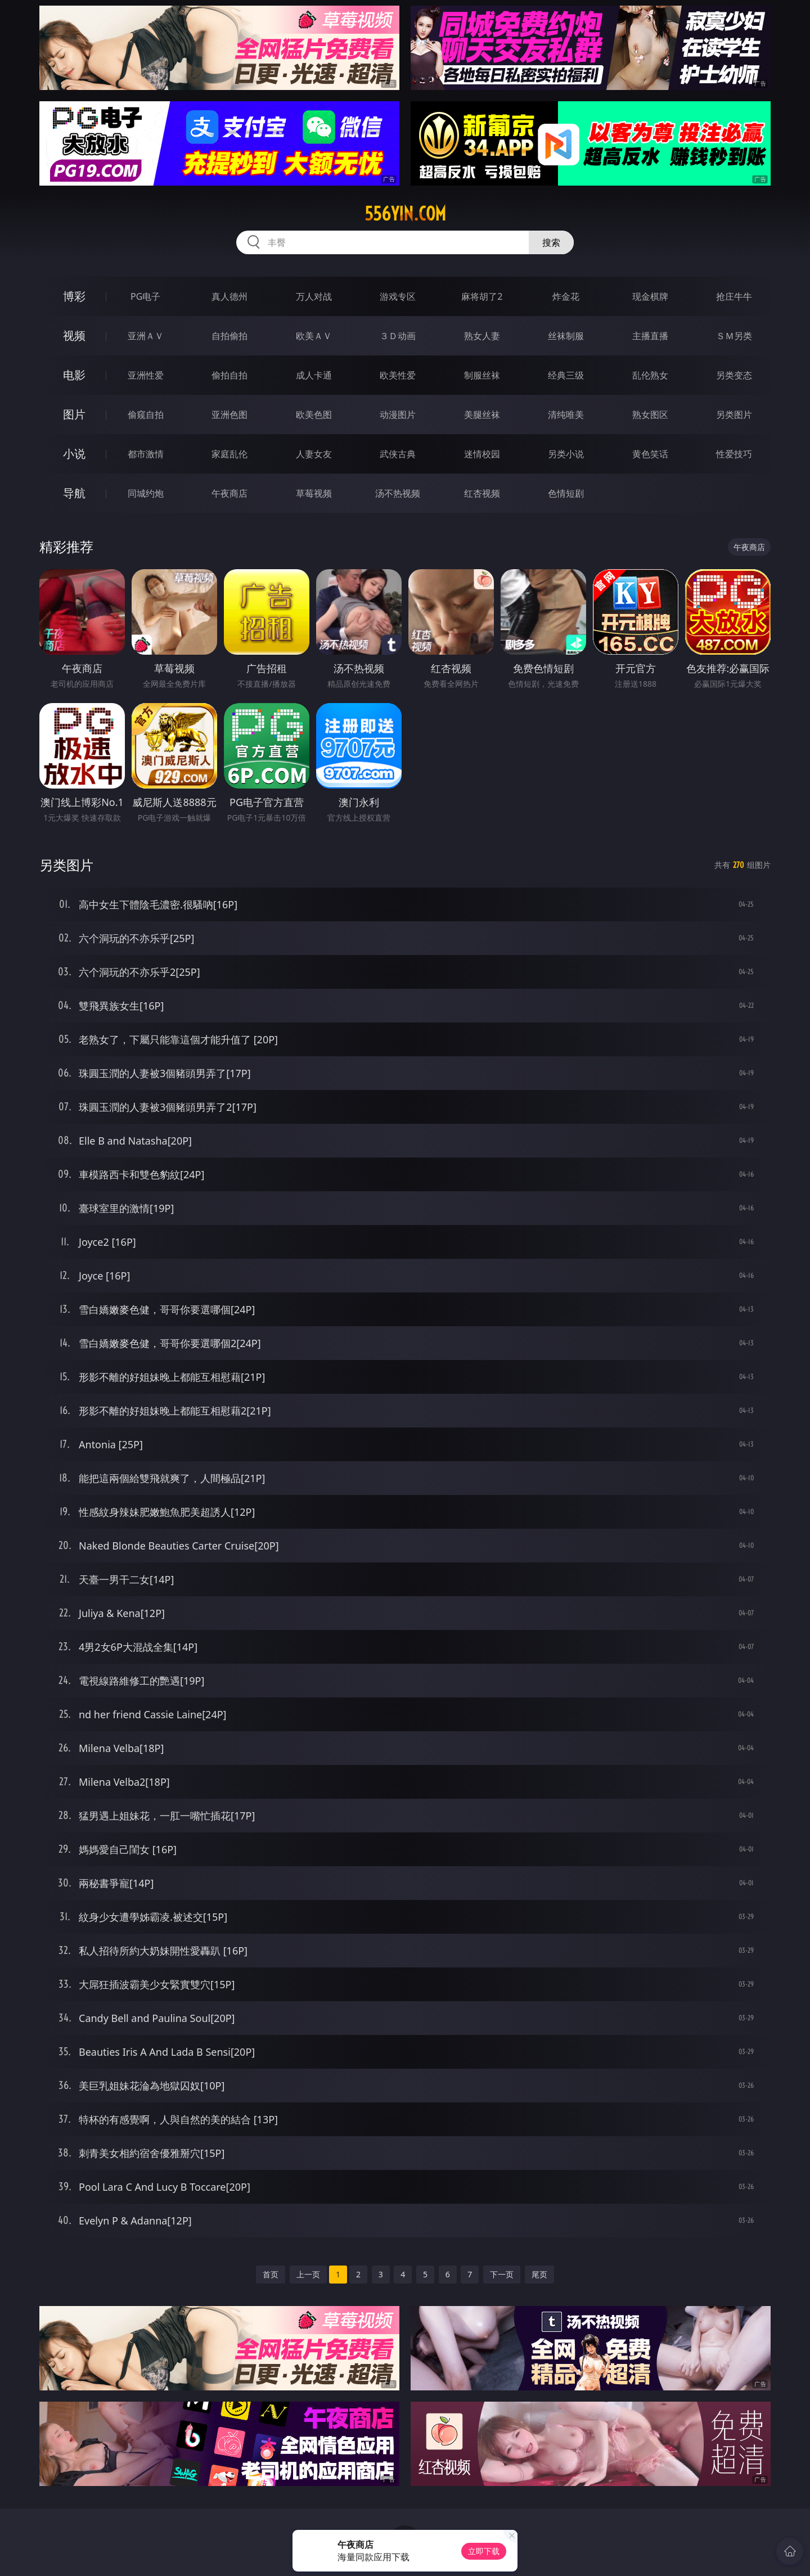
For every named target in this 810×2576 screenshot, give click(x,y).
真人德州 (230, 296)
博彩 (74, 296)
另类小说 (566, 454)
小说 (74, 453)
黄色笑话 (650, 454)
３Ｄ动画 (398, 336)
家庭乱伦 (230, 454)
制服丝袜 (482, 375)
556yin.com (405, 213)
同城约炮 (146, 493)
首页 (270, 2274)
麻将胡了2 (481, 296)
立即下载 (484, 2551)
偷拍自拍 (230, 375)
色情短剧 (566, 493)
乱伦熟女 (650, 375)
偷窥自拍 (146, 414)
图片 (74, 414)
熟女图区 (650, 414)
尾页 (539, 2274)
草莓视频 (314, 493)
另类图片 (734, 414)
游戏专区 (398, 296)
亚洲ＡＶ (146, 336)
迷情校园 (482, 454)
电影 (74, 374)
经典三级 (566, 375)
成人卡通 (314, 375)
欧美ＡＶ (314, 336)
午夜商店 (230, 493)
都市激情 (146, 454)
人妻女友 (314, 454)
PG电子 (145, 296)
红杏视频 (482, 493)
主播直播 (650, 336)
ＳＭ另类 (734, 336)
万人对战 (314, 296)
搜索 (551, 242)
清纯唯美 (566, 414)
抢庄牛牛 (734, 296)
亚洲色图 (230, 414)
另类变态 (734, 375)
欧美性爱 (398, 375)
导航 (74, 493)
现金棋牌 (650, 296)
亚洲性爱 (146, 375)
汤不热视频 (397, 493)
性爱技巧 (734, 454)
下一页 (502, 2274)
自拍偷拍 (230, 336)
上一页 (308, 2274)
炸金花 (565, 296)
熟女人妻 (482, 336)
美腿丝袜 (482, 414)
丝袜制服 (566, 336)
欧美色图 (314, 414)
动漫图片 (398, 414)
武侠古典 (398, 454)
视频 (74, 335)
